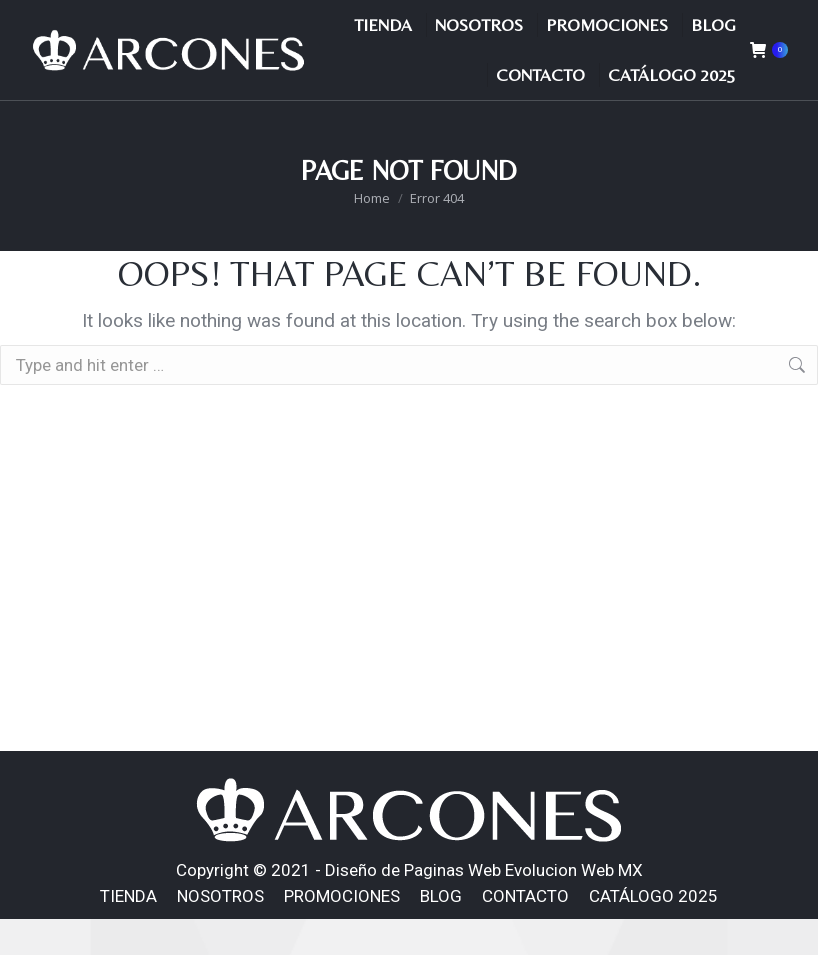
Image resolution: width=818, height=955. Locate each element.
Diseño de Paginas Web (413, 906)
